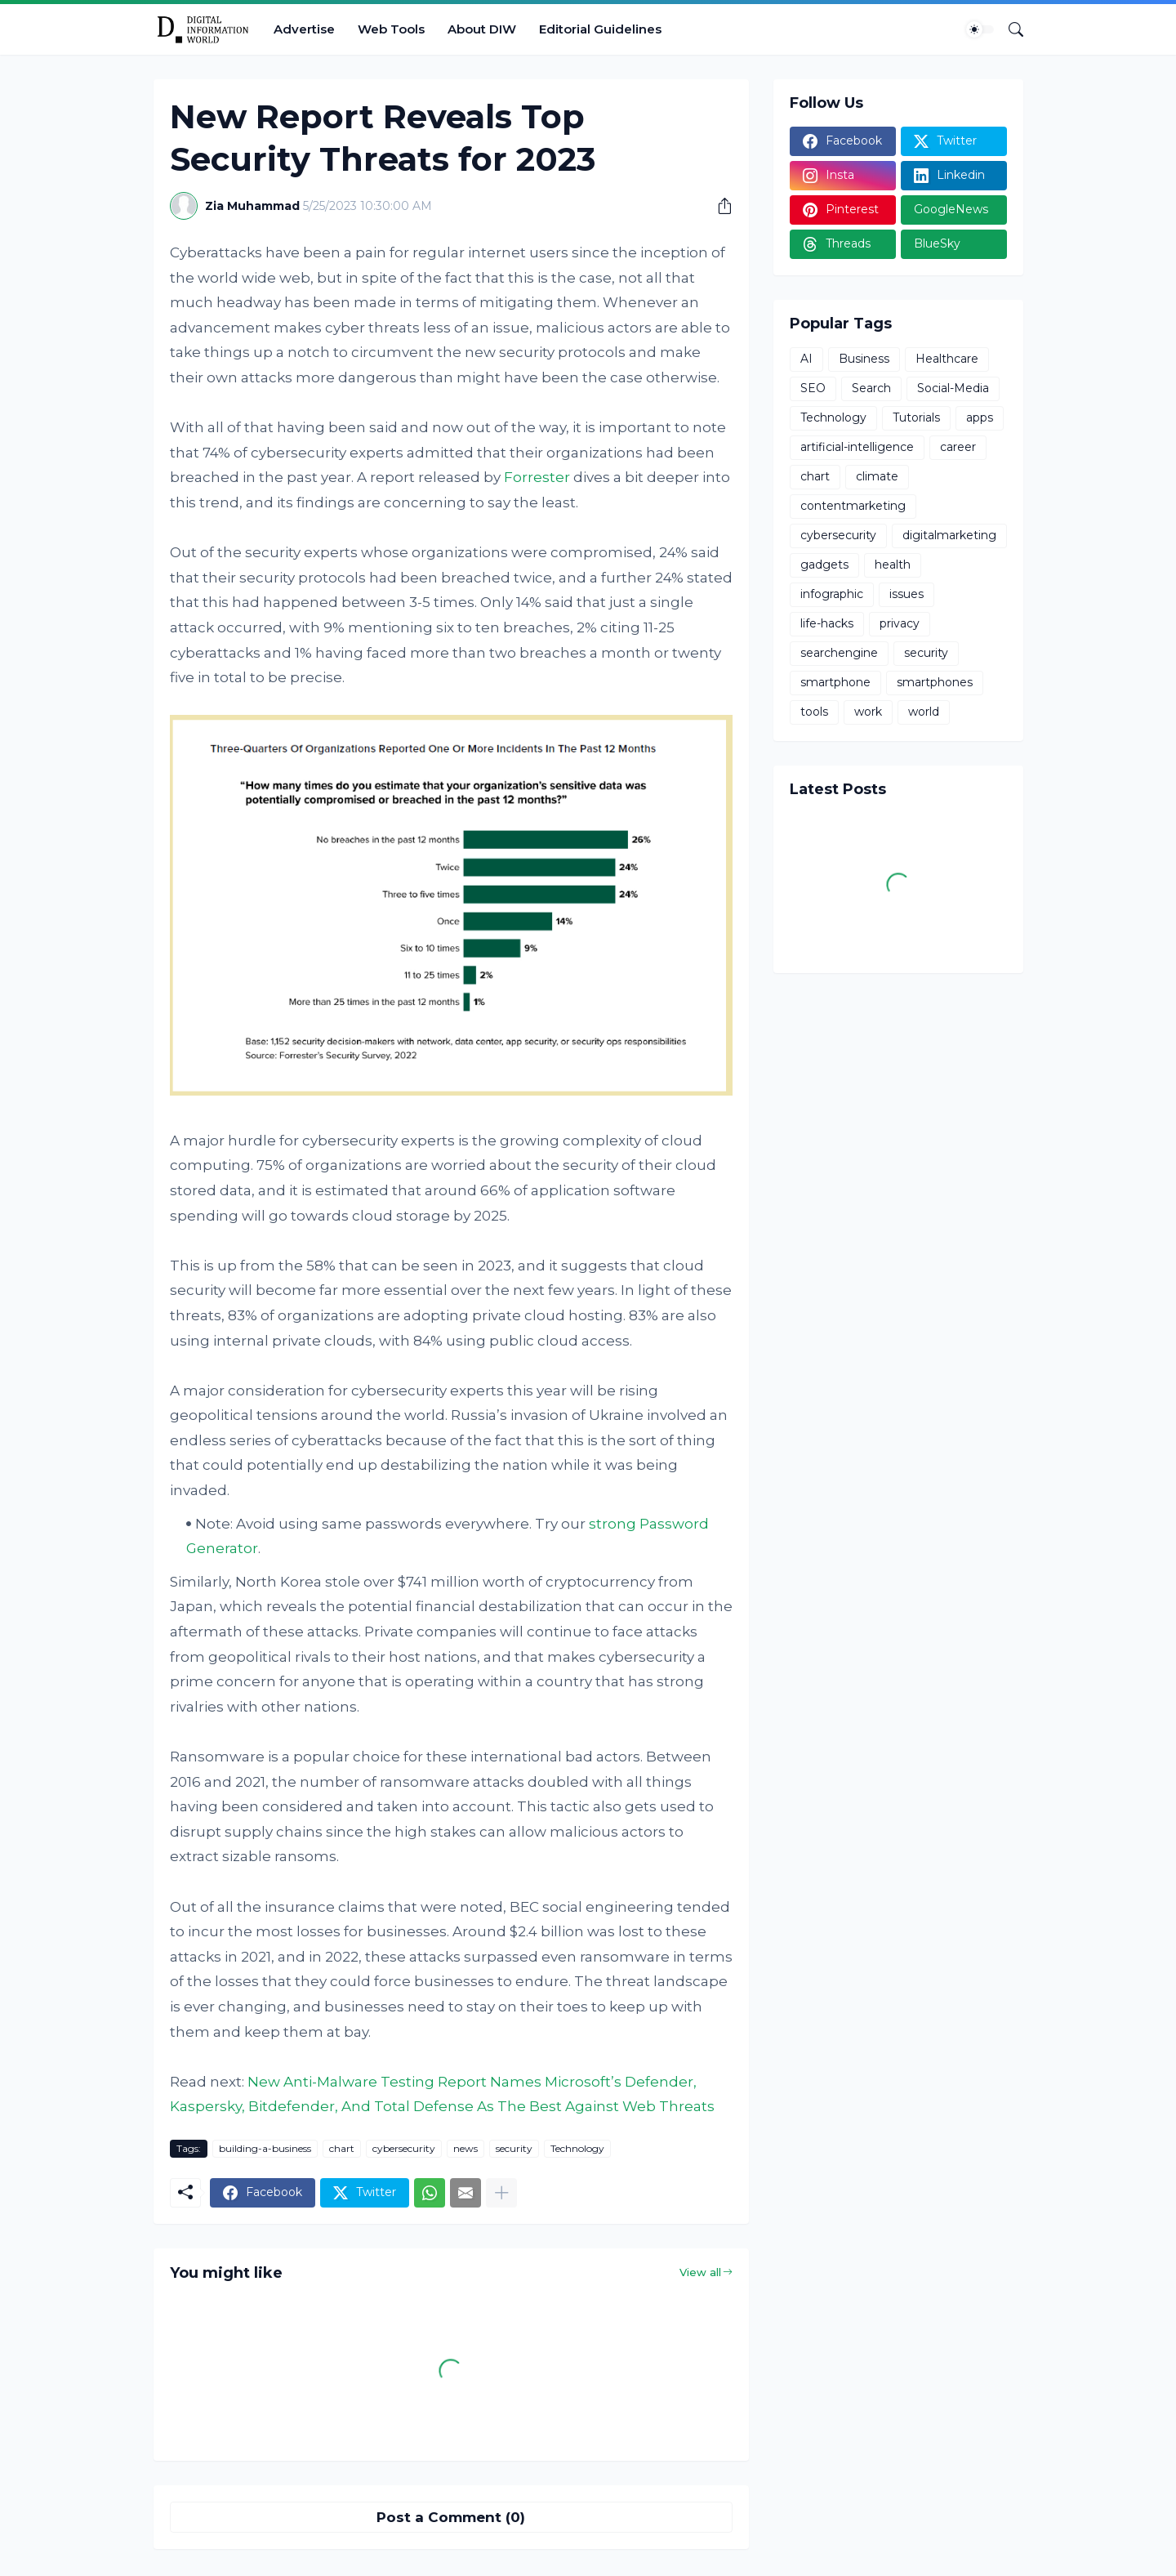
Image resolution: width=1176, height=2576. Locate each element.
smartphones (935, 682)
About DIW (482, 29)
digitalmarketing (949, 535)
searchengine (839, 652)
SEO (813, 388)
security (514, 2148)
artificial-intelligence (857, 447)
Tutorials (916, 417)
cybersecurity (403, 2148)
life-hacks (826, 623)
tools (814, 711)
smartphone (835, 682)
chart (341, 2148)
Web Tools (391, 29)
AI (806, 358)
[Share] (719, 206)
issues (906, 594)
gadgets (824, 564)
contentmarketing (853, 505)
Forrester (537, 477)
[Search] (1009, 29)
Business (864, 358)
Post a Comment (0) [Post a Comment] (450, 2517)
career (958, 447)
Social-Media (953, 388)
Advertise (304, 29)
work (868, 711)
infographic (831, 594)
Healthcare (946, 358)
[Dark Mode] (980, 29)
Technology (577, 2148)
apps (979, 417)
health (893, 564)
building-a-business (265, 2148)
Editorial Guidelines (600, 29)
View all (700, 2272)
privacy (900, 623)
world (923, 711)
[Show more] (501, 2193)
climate (877, 476)
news (465, 2148)
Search (871, 388)
